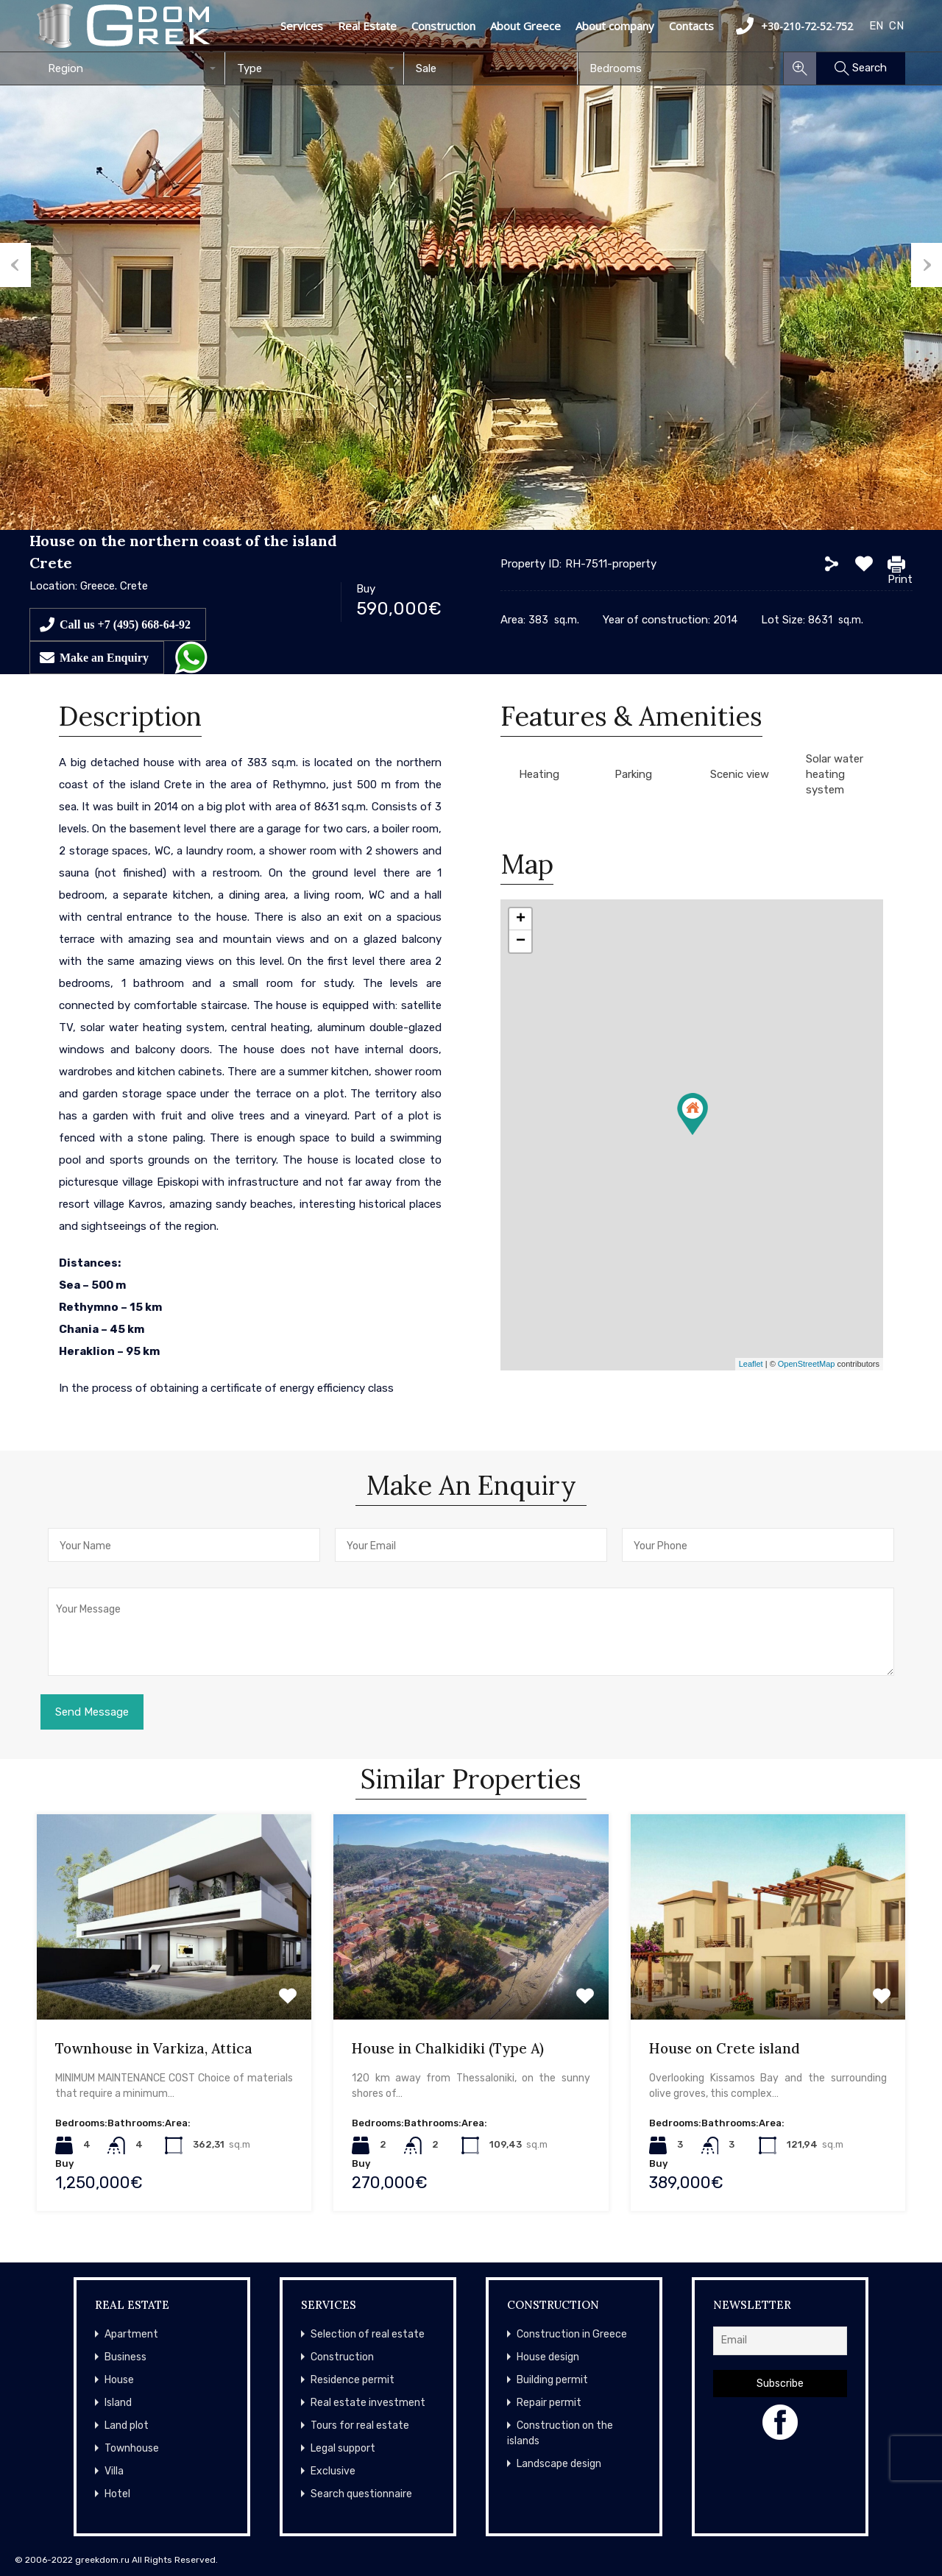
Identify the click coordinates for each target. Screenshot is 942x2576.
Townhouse (132, 2448)
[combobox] (131, 68)
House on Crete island (724, 2048)
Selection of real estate (368, 2334)
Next (926, 265)
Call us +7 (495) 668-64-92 (125, 624)
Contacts (691, 25)
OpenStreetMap (806, 1363)
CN (896, 25)
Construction (443, 25)
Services (301, 25)
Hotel (117, 2494)
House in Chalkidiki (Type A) (448, 2048)
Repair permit (549, 2402)
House (119, 2380)
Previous (15, 265)
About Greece (525, 25)
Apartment (131, 2334)
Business (125, 2357)
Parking (633, 774)
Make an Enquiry (104, 657)
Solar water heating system (834, 774)
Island (118, 2402)
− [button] (520, 941)
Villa (114, 2471)
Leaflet (751, 1363)
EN (876, 25)
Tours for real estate (360, 2425)
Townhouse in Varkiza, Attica (153, 2048)
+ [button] (520, 919)
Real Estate (367, 25)
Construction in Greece (572, 2334)
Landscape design (559, 2464)
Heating (539, 774)
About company (615, 25)
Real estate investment (368, 2402)
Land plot (127, 2425)
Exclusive (333, 2471)
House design (548, 2357)
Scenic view (739, 774)
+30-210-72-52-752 (794, 26)
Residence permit (352, 2380)
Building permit (552, 2380)
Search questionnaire (361, 2494)
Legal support (343, 2448)
